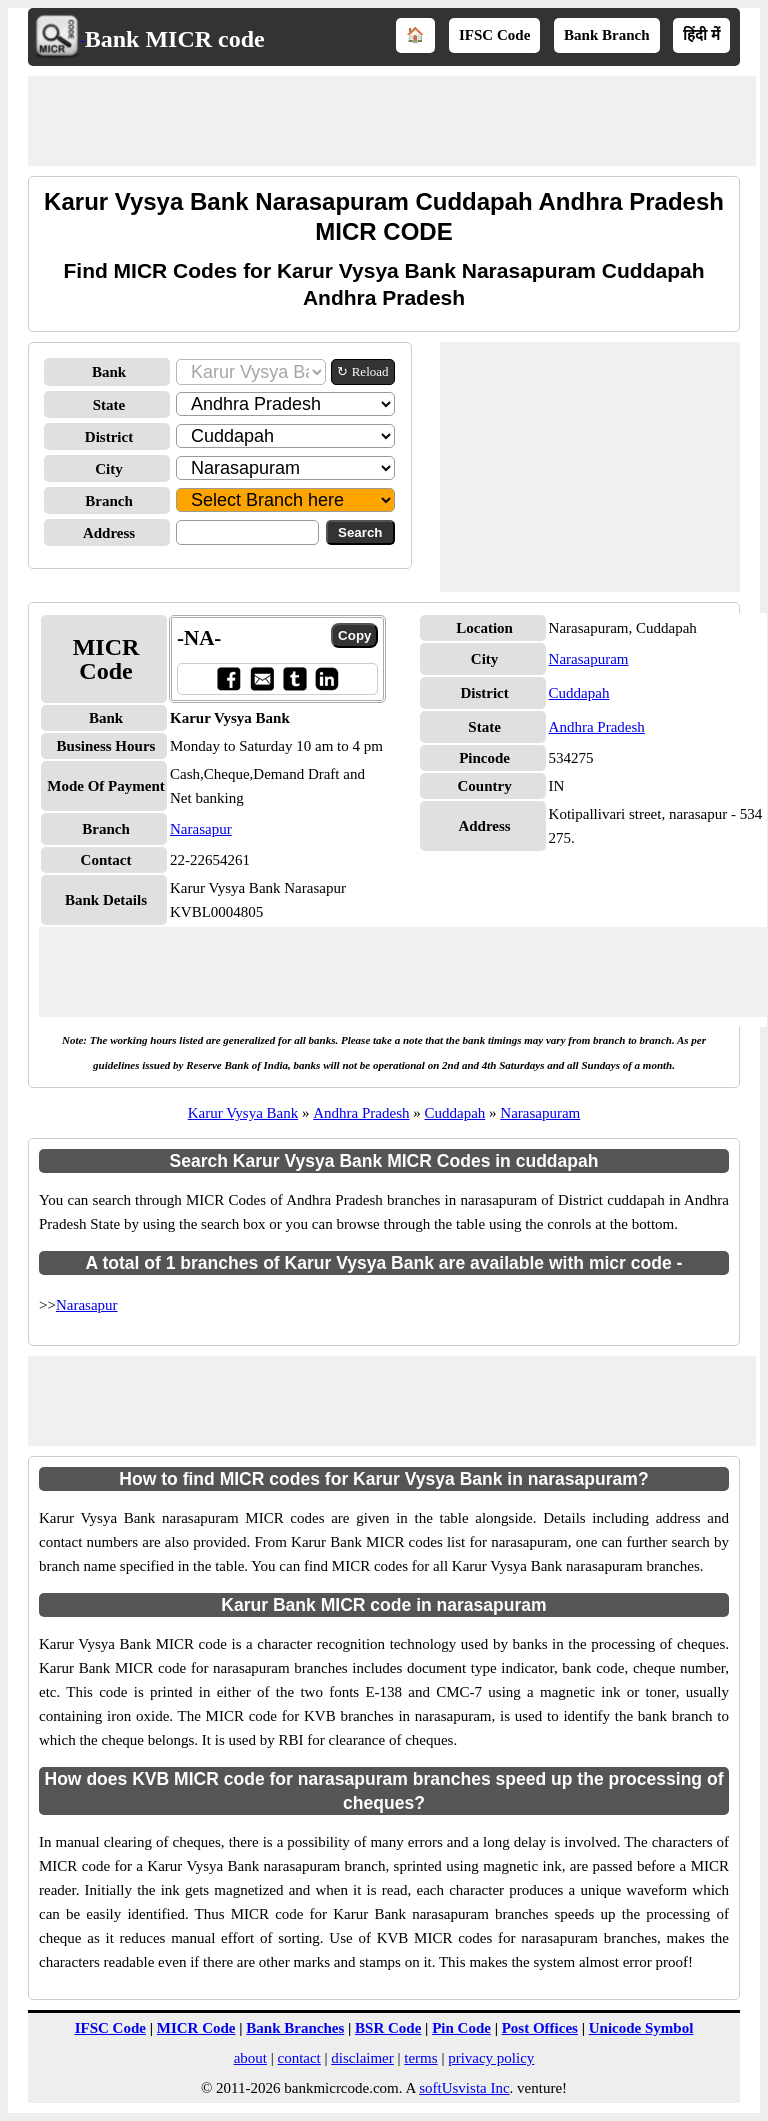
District (109, 437)
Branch (109, 501)
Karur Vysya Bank (243, 1113)
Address (109, 533)
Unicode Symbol (641, 2028)
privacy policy (491, 2058)
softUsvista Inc (464, 2088)
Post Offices (540, 2028)
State (109, 405)
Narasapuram (589, 659)
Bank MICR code (175, 39)
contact (298, 2058)
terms (420, 2058)
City (109, 469)
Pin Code (461, 2028)
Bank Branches (295, 2028)
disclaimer (362, 2058)
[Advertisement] (392, 121)
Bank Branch (606, 35)
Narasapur (201, 829)
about (250, 2058)
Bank (109, 372)
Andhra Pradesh (597, 727)
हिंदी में (701, 35)
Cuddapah (579, 693)
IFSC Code (494, 35)
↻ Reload (362, 371)
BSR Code (388, 2028)
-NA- (199, 638)
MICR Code (196, 2028)
